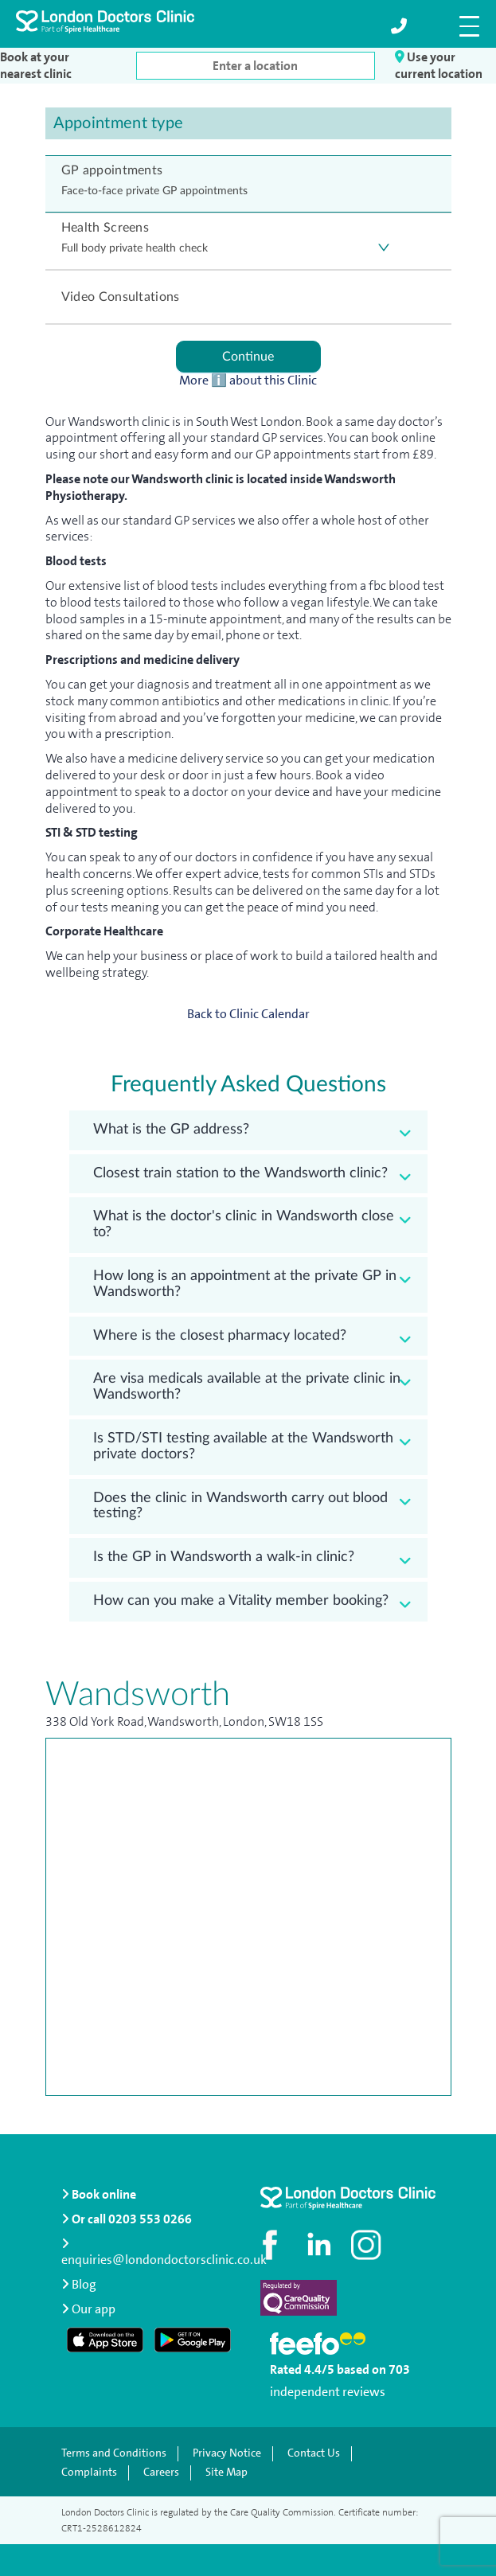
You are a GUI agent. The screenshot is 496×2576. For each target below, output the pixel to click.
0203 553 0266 (150, 2219)
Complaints (89, 2472)
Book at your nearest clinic (36, 65)
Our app (93, 2309)
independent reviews (327, 2391)
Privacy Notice (227, 2453)
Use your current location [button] (438, 65)
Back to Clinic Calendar (248, 1014)
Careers (161, 2472)
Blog (78, 2284)
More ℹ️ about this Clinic (248, 380)
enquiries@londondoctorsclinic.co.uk (164, 2253)
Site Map (226, 2472)
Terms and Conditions (113, 2453)
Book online (98, 2194)
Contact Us (313, 2453)
